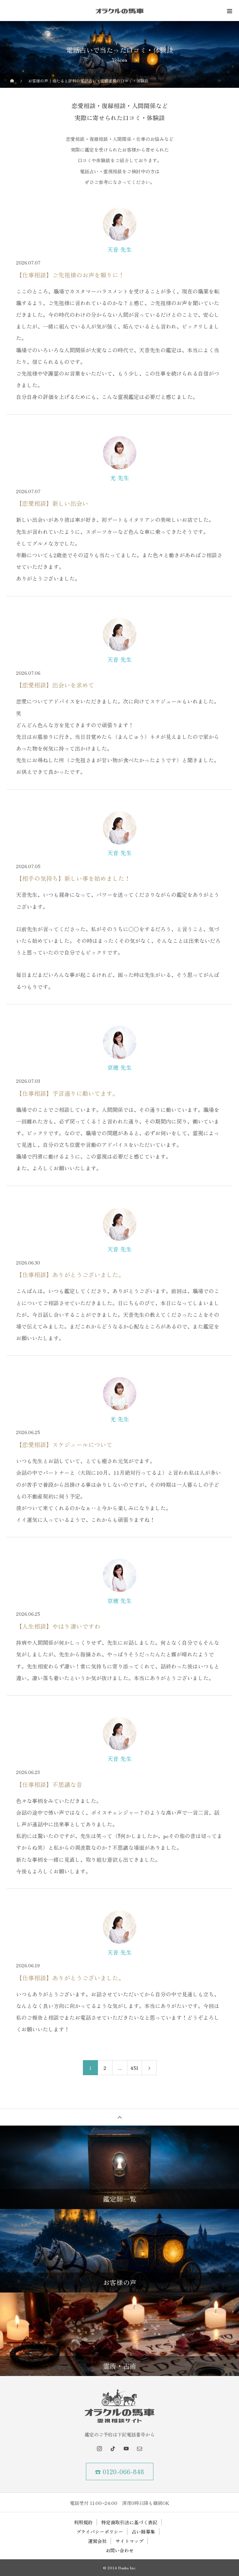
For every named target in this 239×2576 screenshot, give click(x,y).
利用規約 (83, 2522)
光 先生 (119, 478)
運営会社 (97, 2541)
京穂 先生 (119, 1067)
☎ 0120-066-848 (119, 2471)
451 (134, 2067)
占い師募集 (143, 2531)
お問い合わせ (120, 2550)
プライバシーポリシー (99, 2531)
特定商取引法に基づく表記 (129, 2522)
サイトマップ (129, 2541)
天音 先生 (119, 249)
